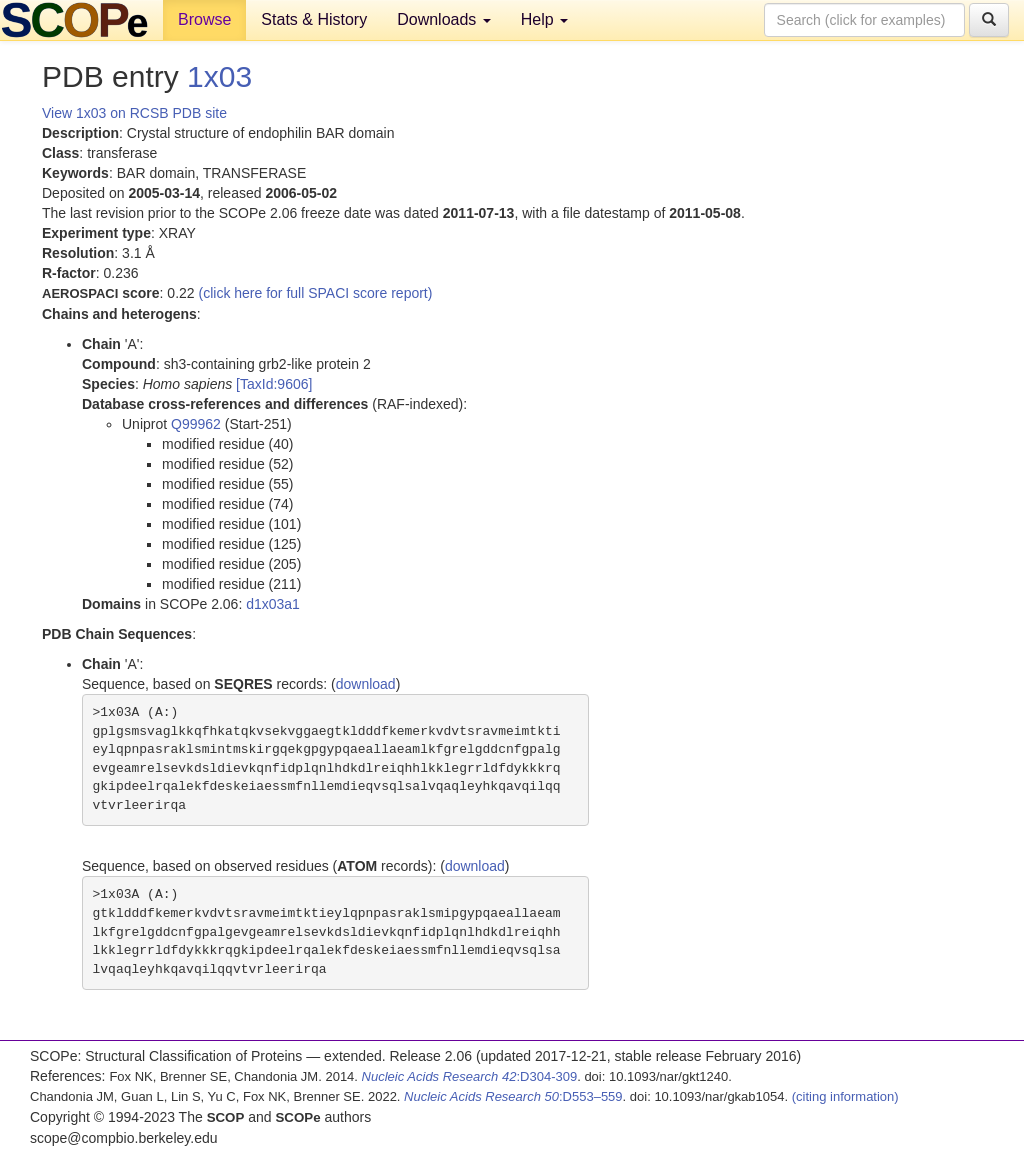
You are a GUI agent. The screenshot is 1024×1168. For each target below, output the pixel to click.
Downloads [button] (444, 19)
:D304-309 (470, 1076)
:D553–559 (513, 1096)
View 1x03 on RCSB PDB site (134, 113)
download (366, 684)
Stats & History (314, 19)
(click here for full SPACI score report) (316, 293)
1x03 (219, 76)
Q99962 (196, 424)
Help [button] (544, 19)
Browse (204, 19)
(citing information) (845, 1096)
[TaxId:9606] (274, 384)
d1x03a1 (273, 604)
